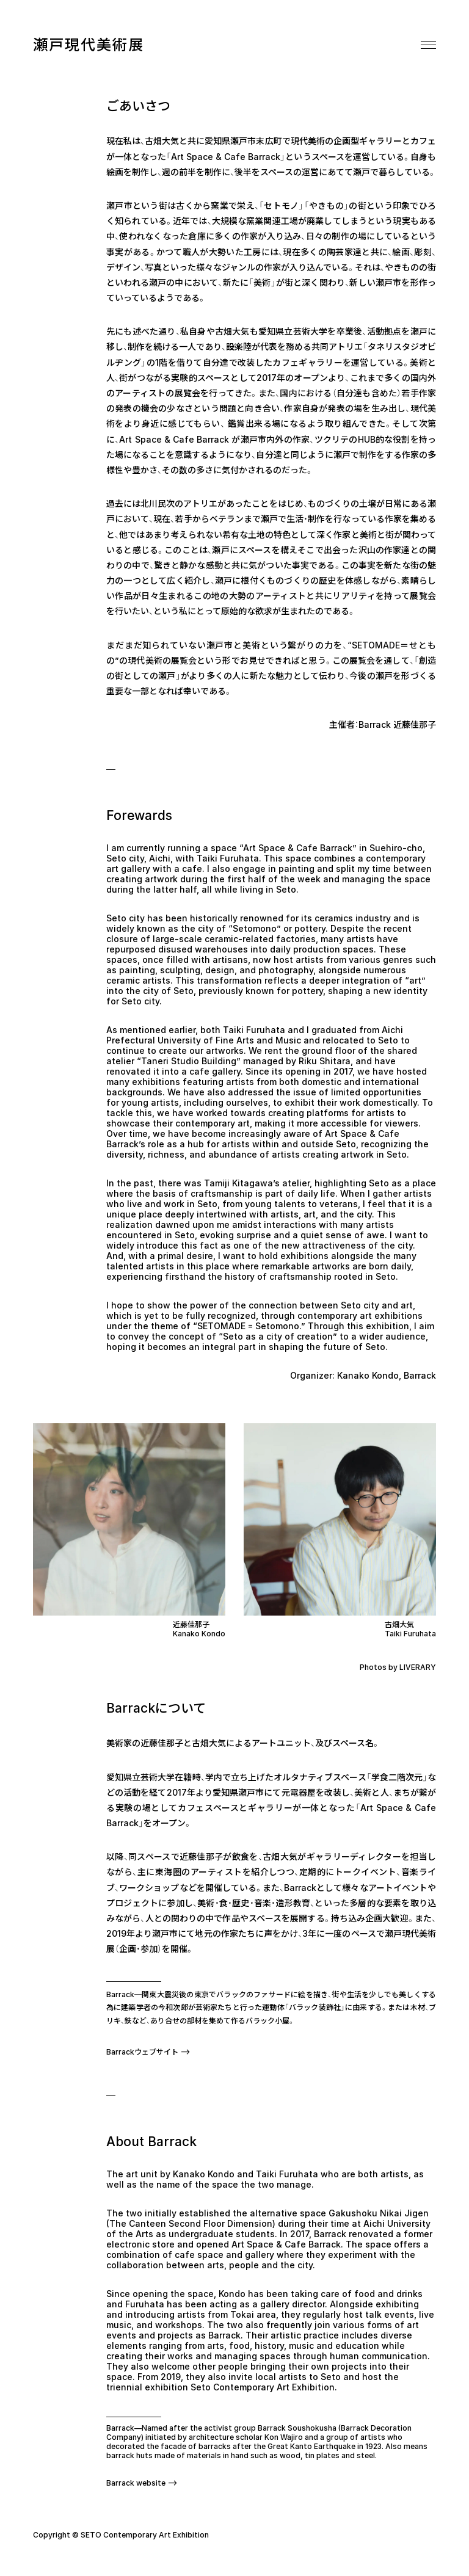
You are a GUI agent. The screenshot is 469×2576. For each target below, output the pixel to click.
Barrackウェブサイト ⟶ (148, 2051)
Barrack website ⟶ (141, 2482)
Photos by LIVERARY (398, 1667)
